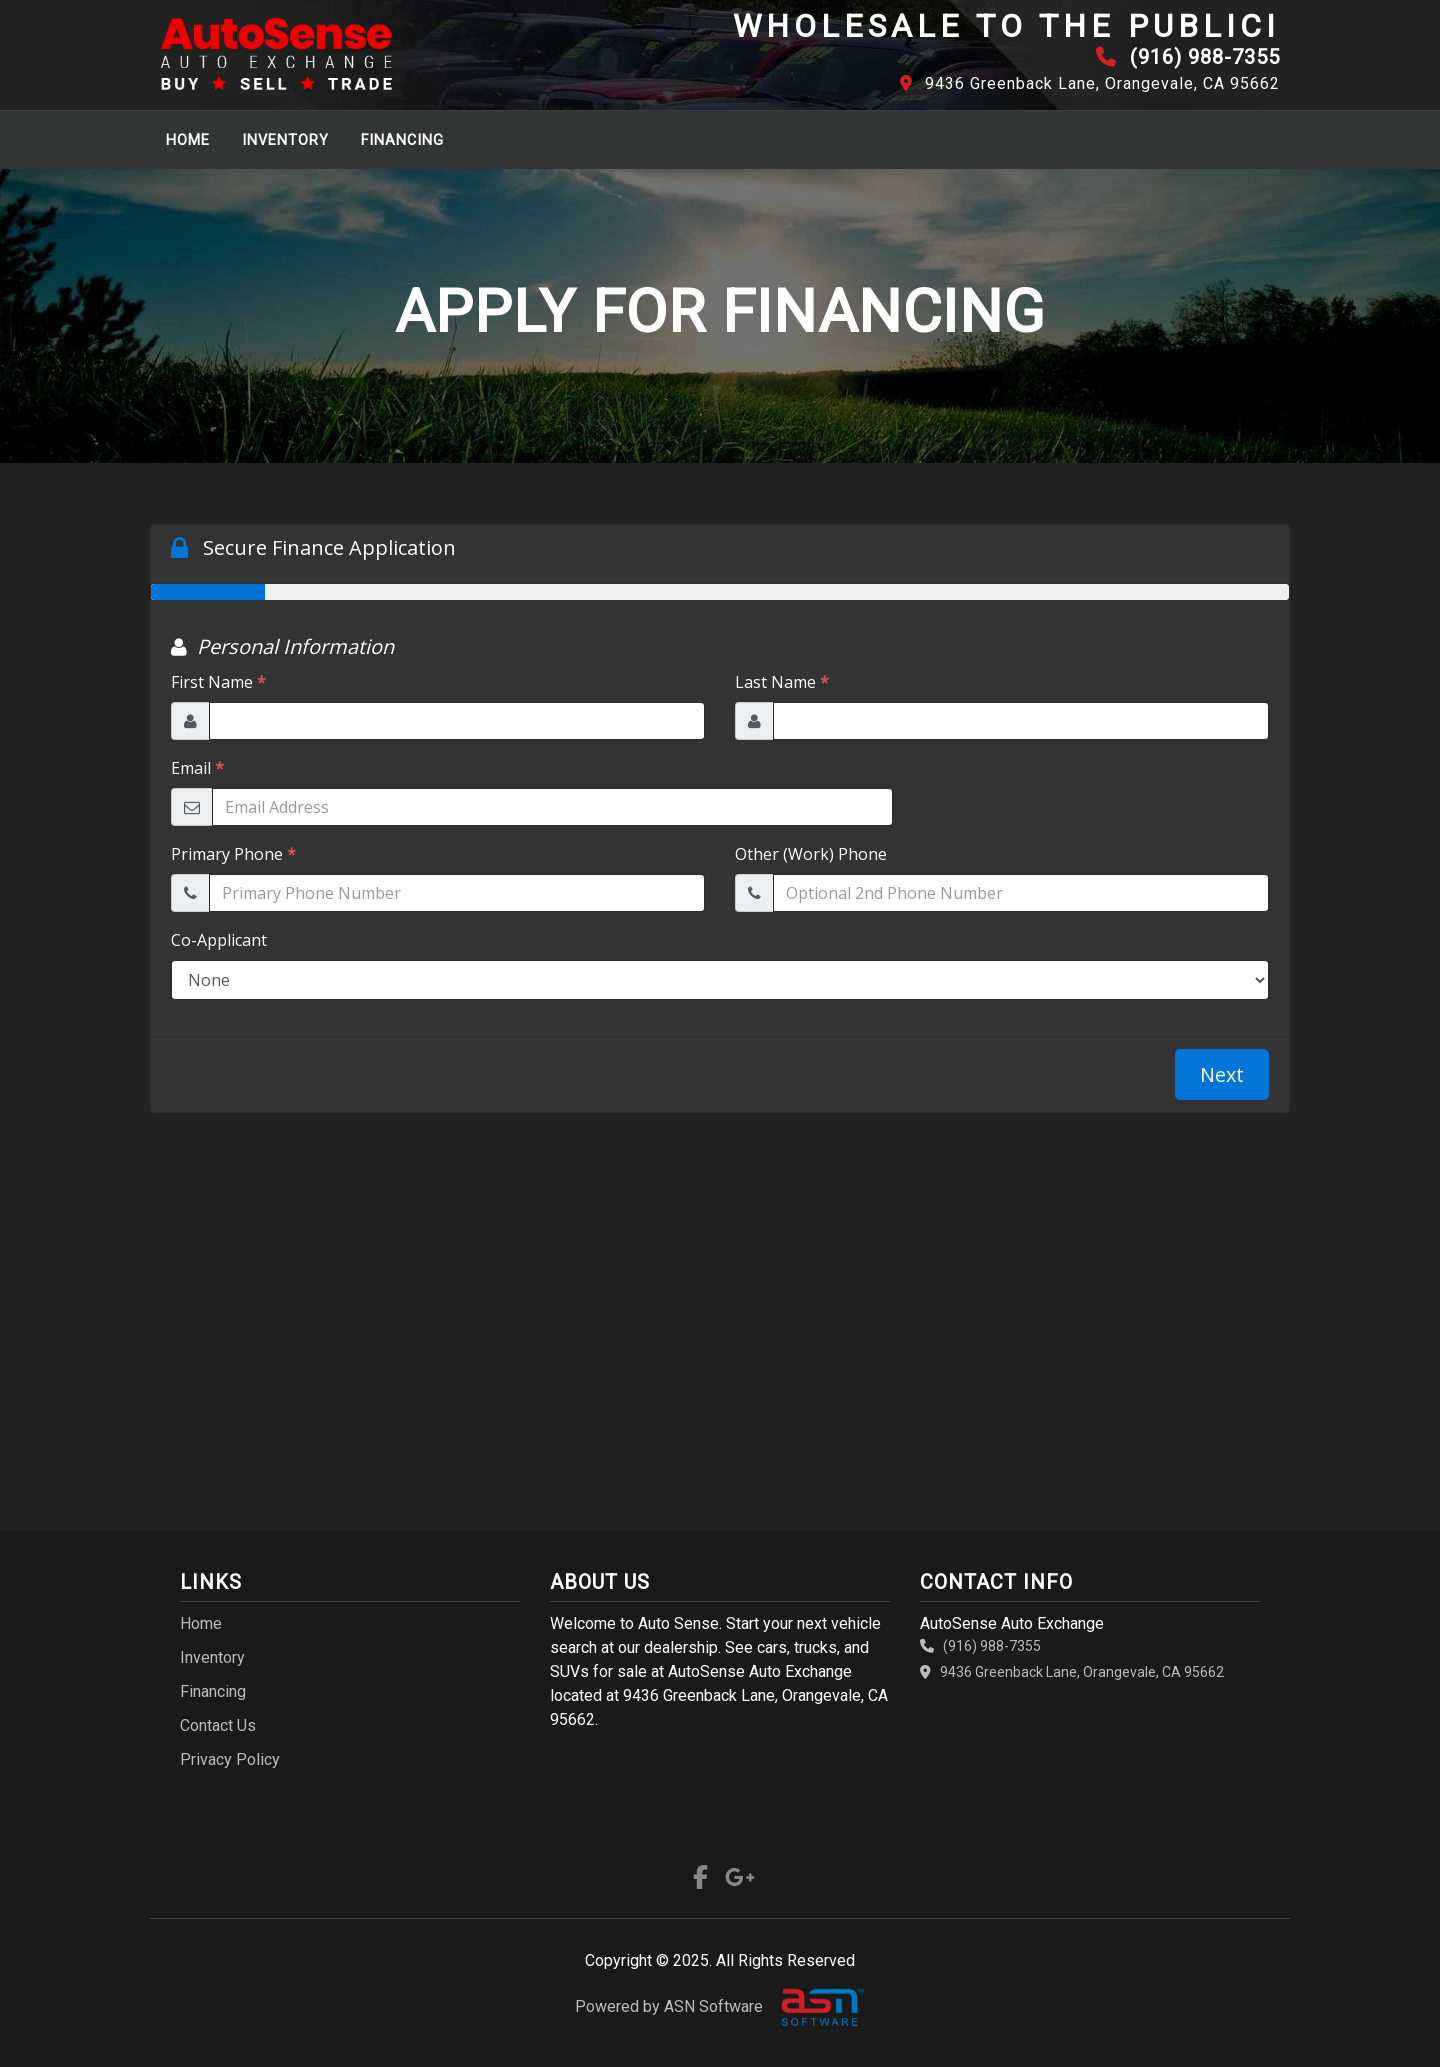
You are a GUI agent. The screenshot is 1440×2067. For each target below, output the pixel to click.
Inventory (285, 140)
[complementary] (1380, 2007)
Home (188, 140)
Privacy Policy (230, 1759)
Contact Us (218, 1725)
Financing (402, 140)
